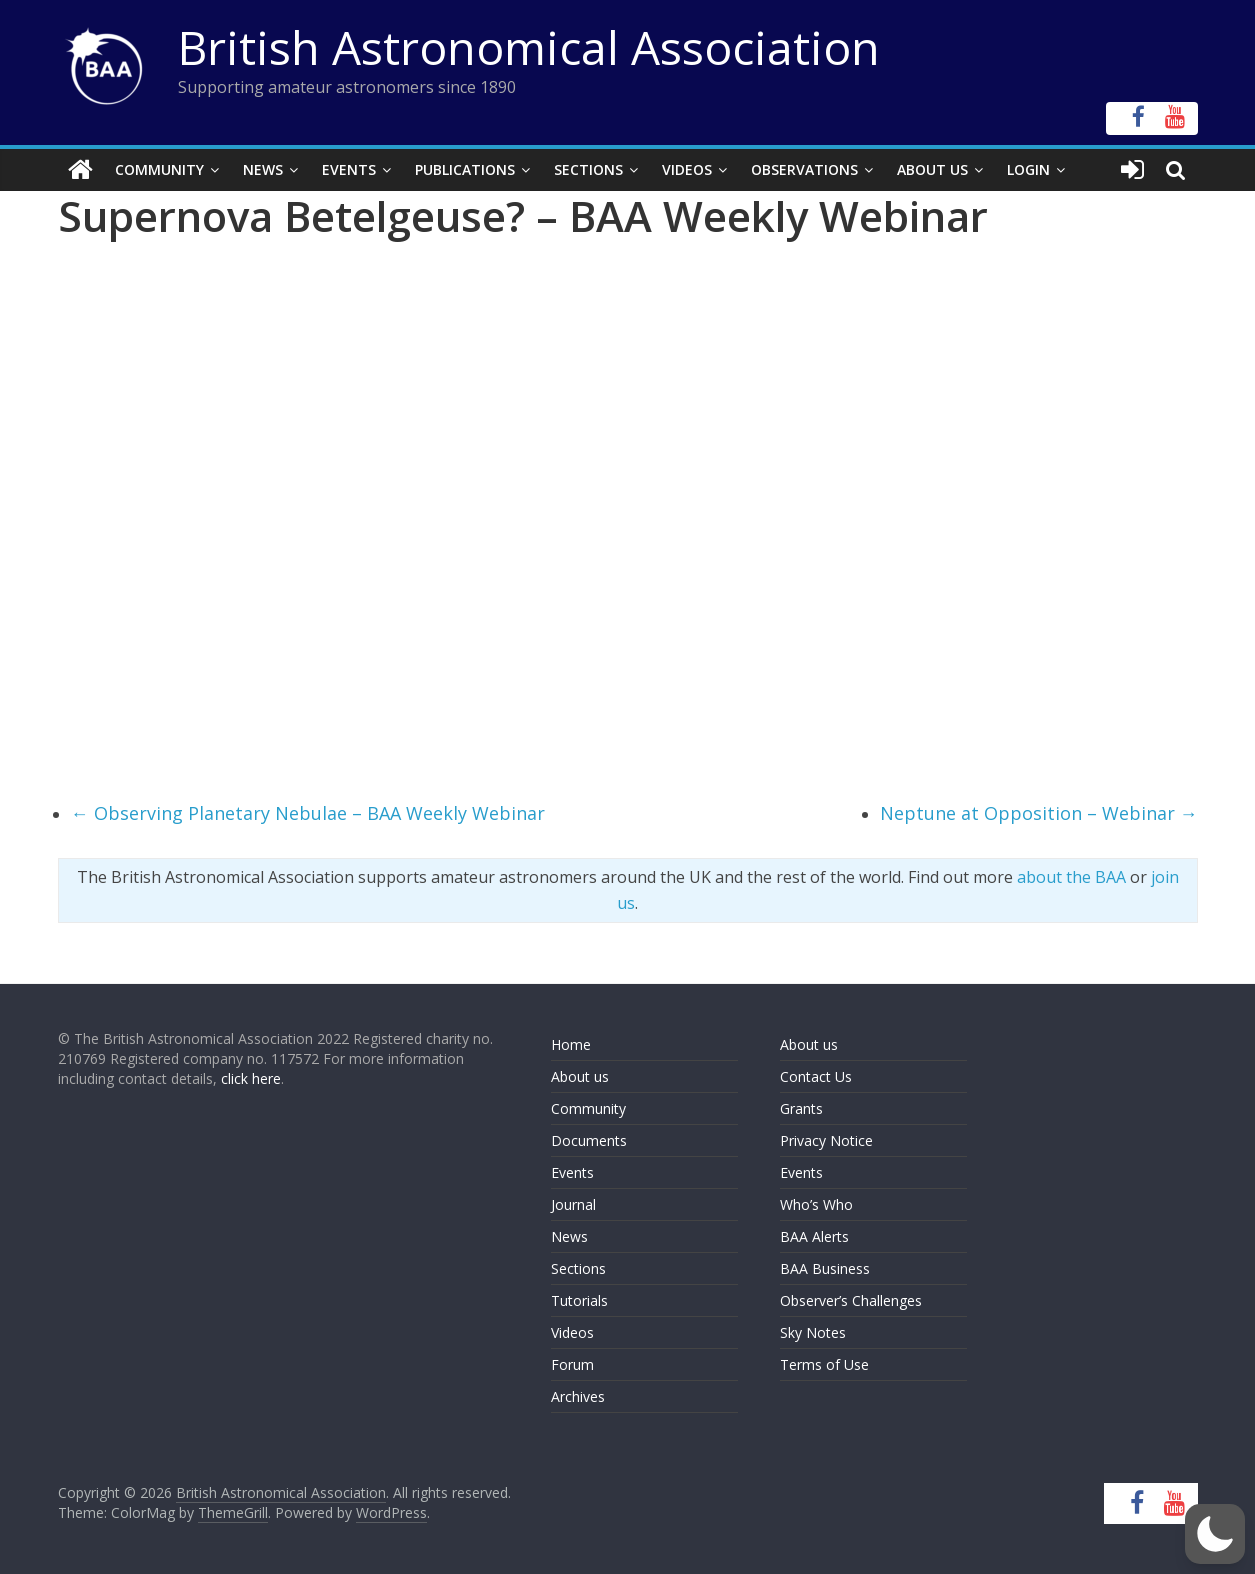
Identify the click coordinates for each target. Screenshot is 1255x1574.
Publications (465, 169)
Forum (572, 1364)
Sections (588, 169)
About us (580, 1076)
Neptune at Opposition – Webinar (1039, 813)
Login (1028, 169)
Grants (801, 1108)
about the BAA (1071, 877)
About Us (932, 169)
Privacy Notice (826, 1140)
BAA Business (825, 1268)
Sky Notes (813, 1332)
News (263, 169)
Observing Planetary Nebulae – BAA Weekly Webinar (308, 813)
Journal (573, 1204)
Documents (589, 1140)
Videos (687, 169)
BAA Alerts (814, 1236)
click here (251, 1078)
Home (571, 1044)
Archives (578, 1396)
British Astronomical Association (529, 47)
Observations (804, 169)
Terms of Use (824, 1364)
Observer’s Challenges (851, 1300)
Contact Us (816, 1076)
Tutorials (579, 1300)
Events (349, 169)
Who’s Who (816, 1204)
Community (159, 169)
